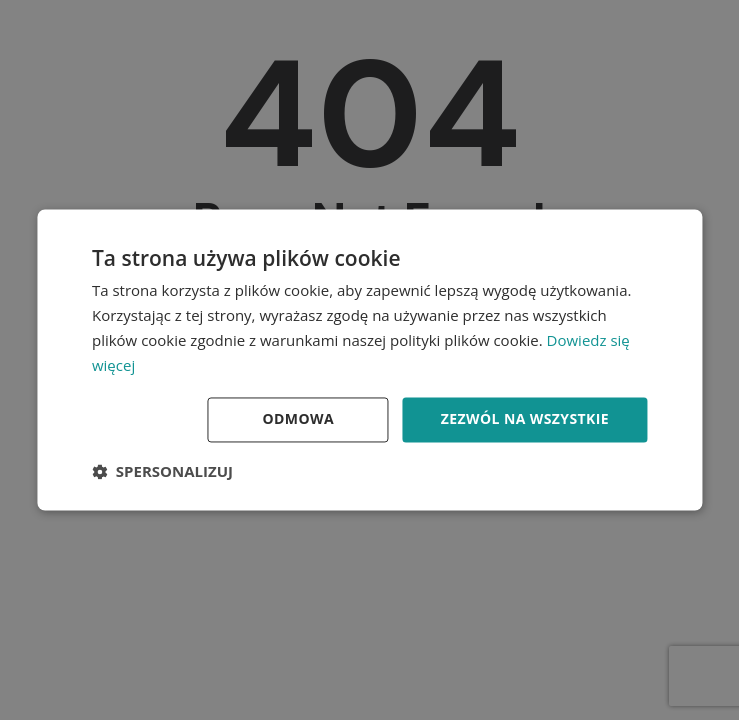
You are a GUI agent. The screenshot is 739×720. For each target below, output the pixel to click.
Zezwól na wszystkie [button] (525, 419)
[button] (162, 472)
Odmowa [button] (298, 419)
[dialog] (369, 359)
